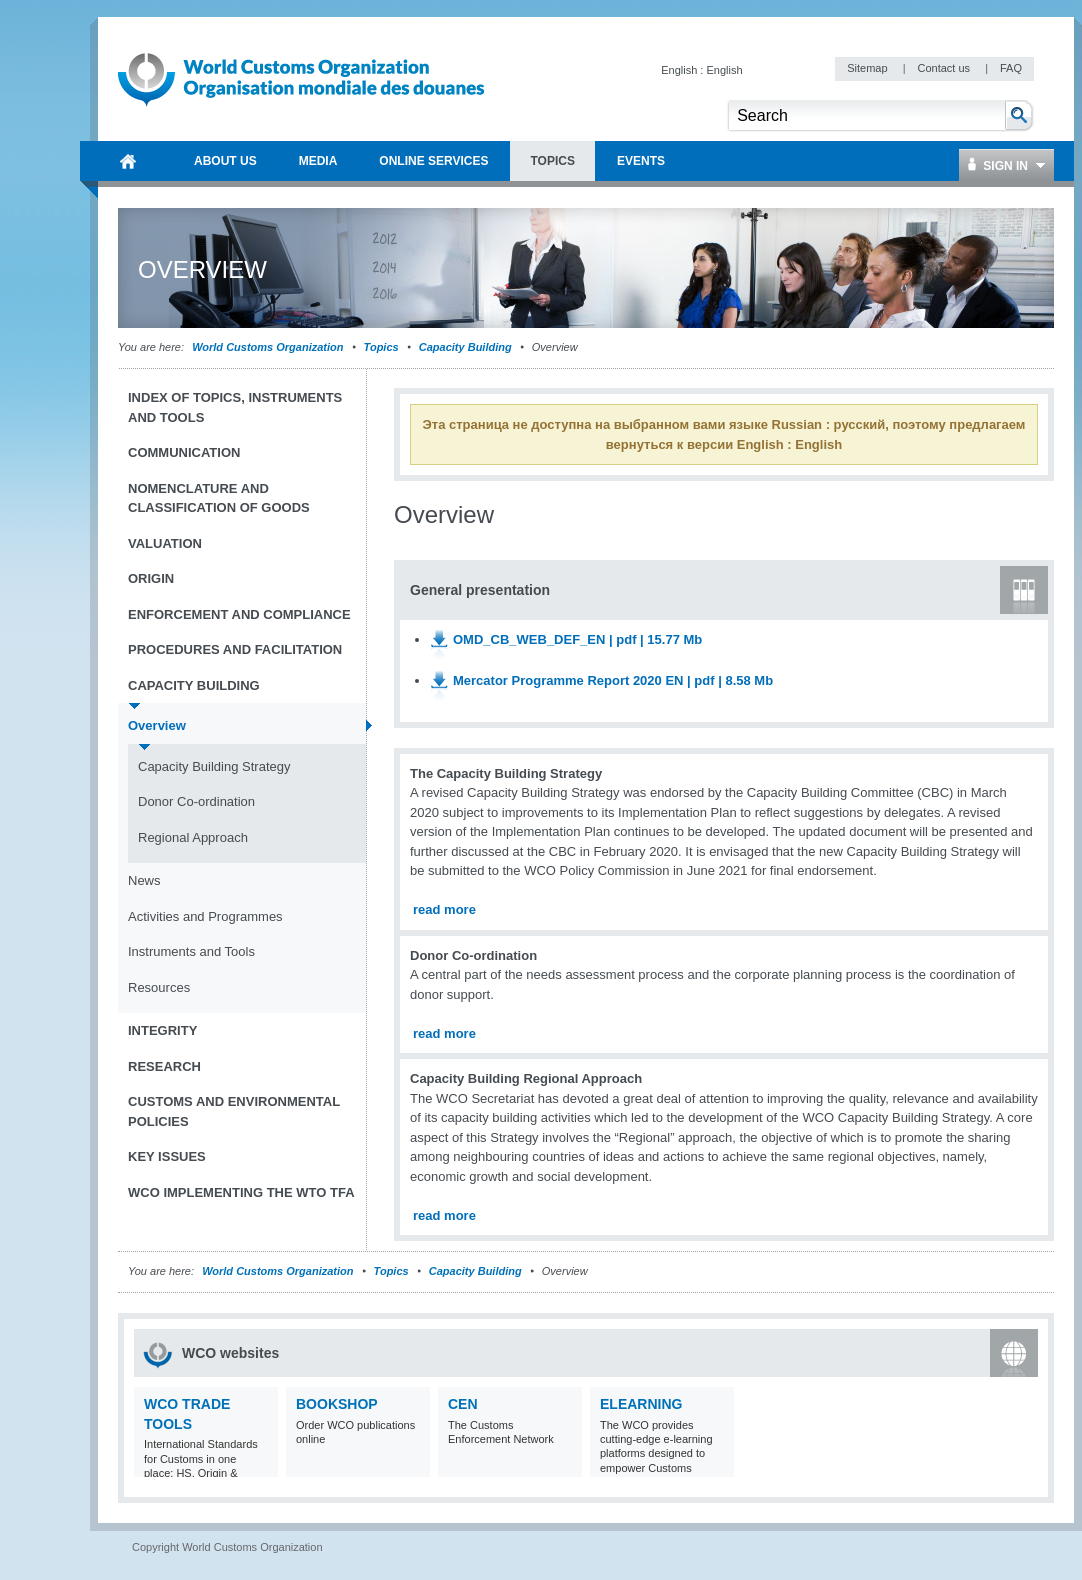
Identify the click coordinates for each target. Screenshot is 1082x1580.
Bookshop (337, 1404)
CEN (463, 1404)
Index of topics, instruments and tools (235, 407)
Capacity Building (465, 347)
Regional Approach (193, 837)
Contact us (945, 68)
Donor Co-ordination (196, 801)
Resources (159, 987)
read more (444, 909)
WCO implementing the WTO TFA (241, 1192)
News (144, 880)
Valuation (165, 543)
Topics (381, 347)
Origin (151, 578)
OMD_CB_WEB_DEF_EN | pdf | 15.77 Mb (577, 639)
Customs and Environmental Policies (234, 1111)
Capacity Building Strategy (214, 766)
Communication (184, 452)
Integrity (162, 1030)
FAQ (1011, 68)
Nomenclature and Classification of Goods (219, 498)
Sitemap (868, 68)
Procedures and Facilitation (235, 649)
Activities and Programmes (205, 916)
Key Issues (167, 1156)
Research (164, 1066)
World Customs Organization (269, 347)
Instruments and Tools (191, 951)
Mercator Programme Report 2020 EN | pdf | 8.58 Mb (613, 680)
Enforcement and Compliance (239, 614)
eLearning (641, 1404)
